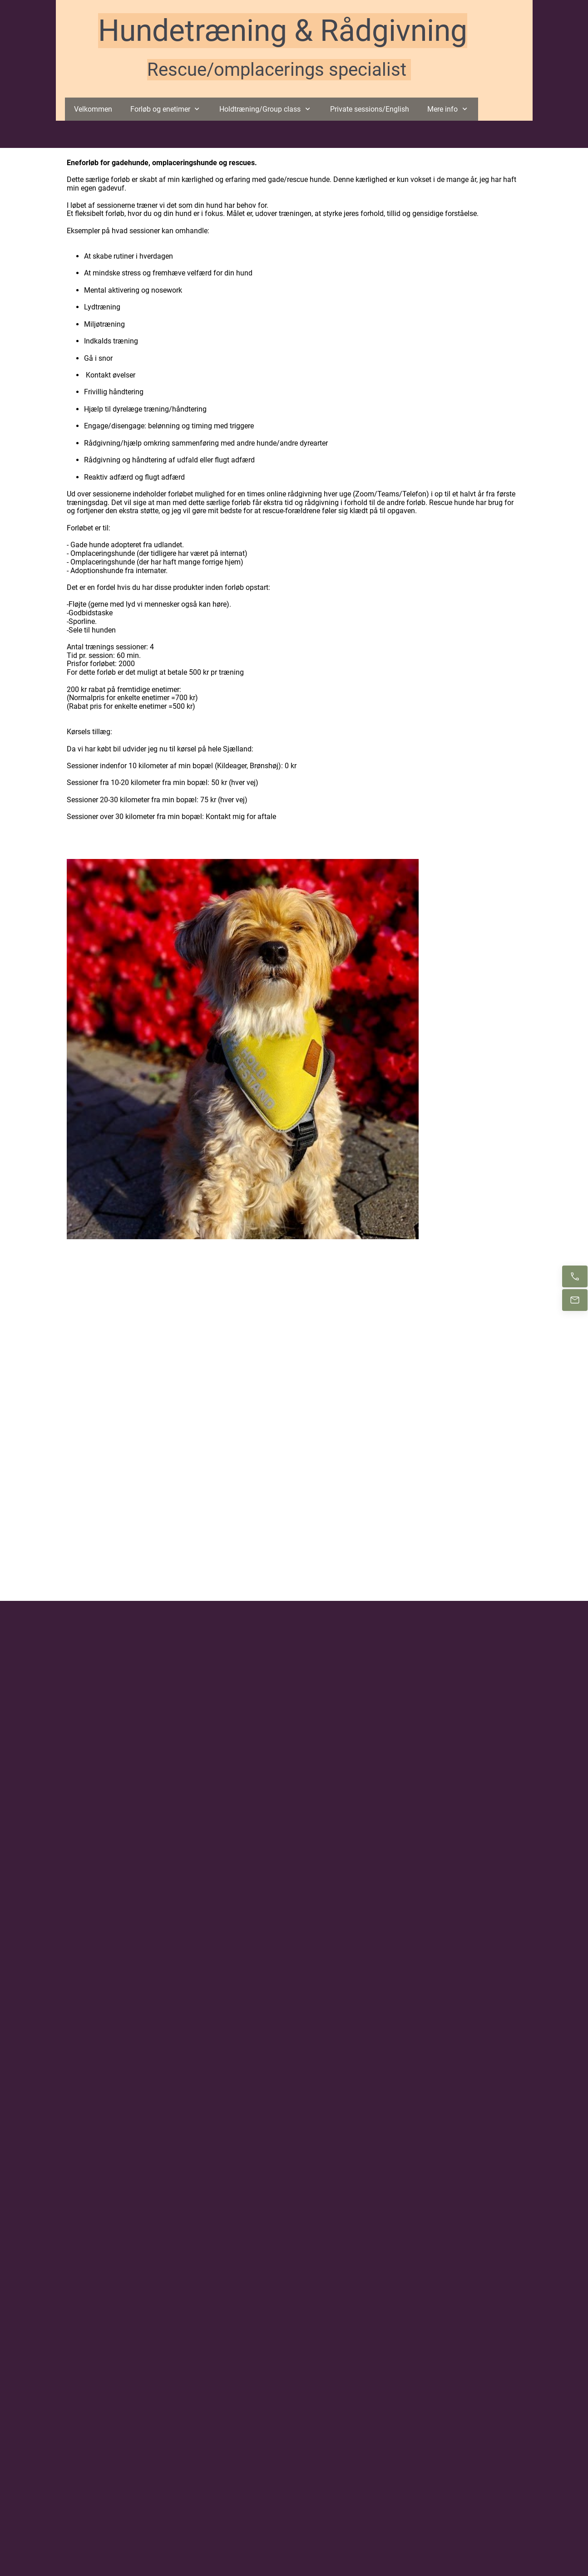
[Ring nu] (575, 1276)
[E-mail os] (575, 1300)
